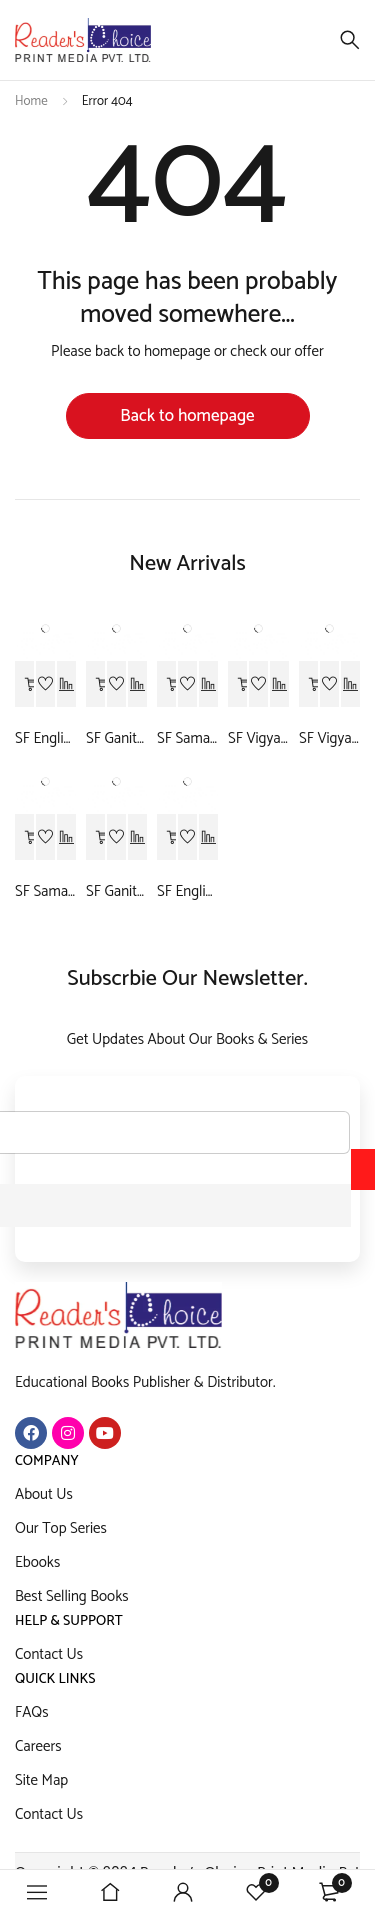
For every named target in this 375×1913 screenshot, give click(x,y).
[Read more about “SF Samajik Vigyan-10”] (25, 838)
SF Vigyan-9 (258, 739)
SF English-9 (45, 739)
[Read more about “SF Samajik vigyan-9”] (167, 685)
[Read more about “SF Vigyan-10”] (309, 685)
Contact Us (49, 1654)
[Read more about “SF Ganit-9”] (96, 685)
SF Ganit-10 (116, 892)
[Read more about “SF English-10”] (167, 838)
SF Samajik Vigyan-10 (45, 892)
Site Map (41, 1780)
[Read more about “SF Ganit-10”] (96, 838)
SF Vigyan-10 (329, 739)
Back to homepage (187, 416)
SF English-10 (187, 892)
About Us (44, 1494)
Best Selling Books (72, 1596)
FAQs (32, 1712)
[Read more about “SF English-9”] (25, 685)
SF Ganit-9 (116, 739)
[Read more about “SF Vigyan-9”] (238, 685)
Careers (38, 1746)
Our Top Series (61, 1528)
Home (31, 101)
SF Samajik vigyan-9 (187, 739)
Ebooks (37, 1562)
